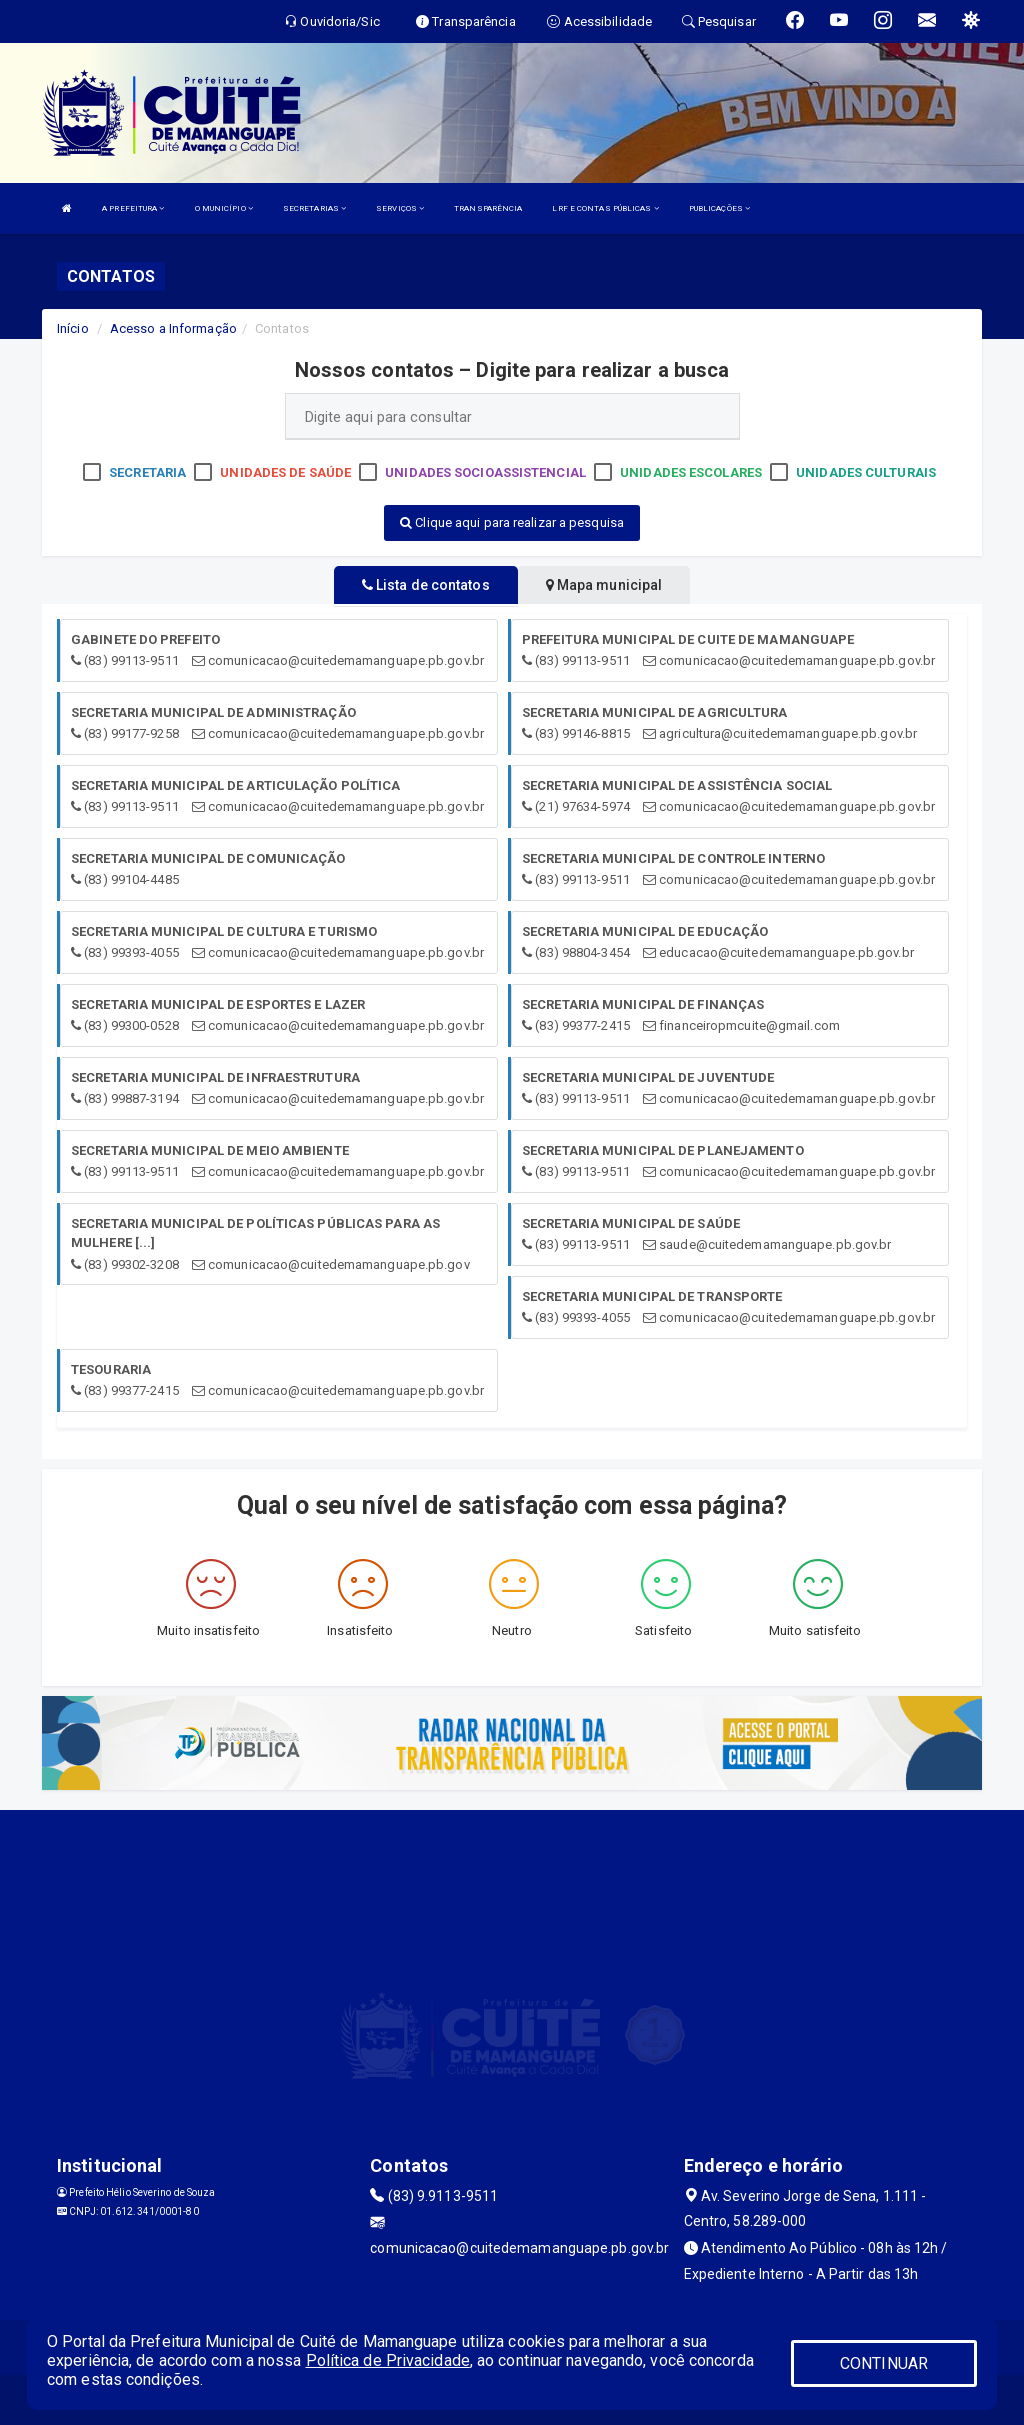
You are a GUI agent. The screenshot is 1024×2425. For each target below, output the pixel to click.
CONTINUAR (884, 2363)
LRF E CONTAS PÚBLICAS (605, 208)
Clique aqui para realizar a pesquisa (512, 522)
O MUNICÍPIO (224, 208)
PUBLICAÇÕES (719, 208)
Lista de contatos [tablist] (426, 585)
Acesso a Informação (173, 328)
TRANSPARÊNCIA (488, 208)
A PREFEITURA (133, 208)
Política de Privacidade (388, 2360)
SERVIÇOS (400, 208)
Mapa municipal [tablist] (604, 585)
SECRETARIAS (314, 208)
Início (73, 328)
